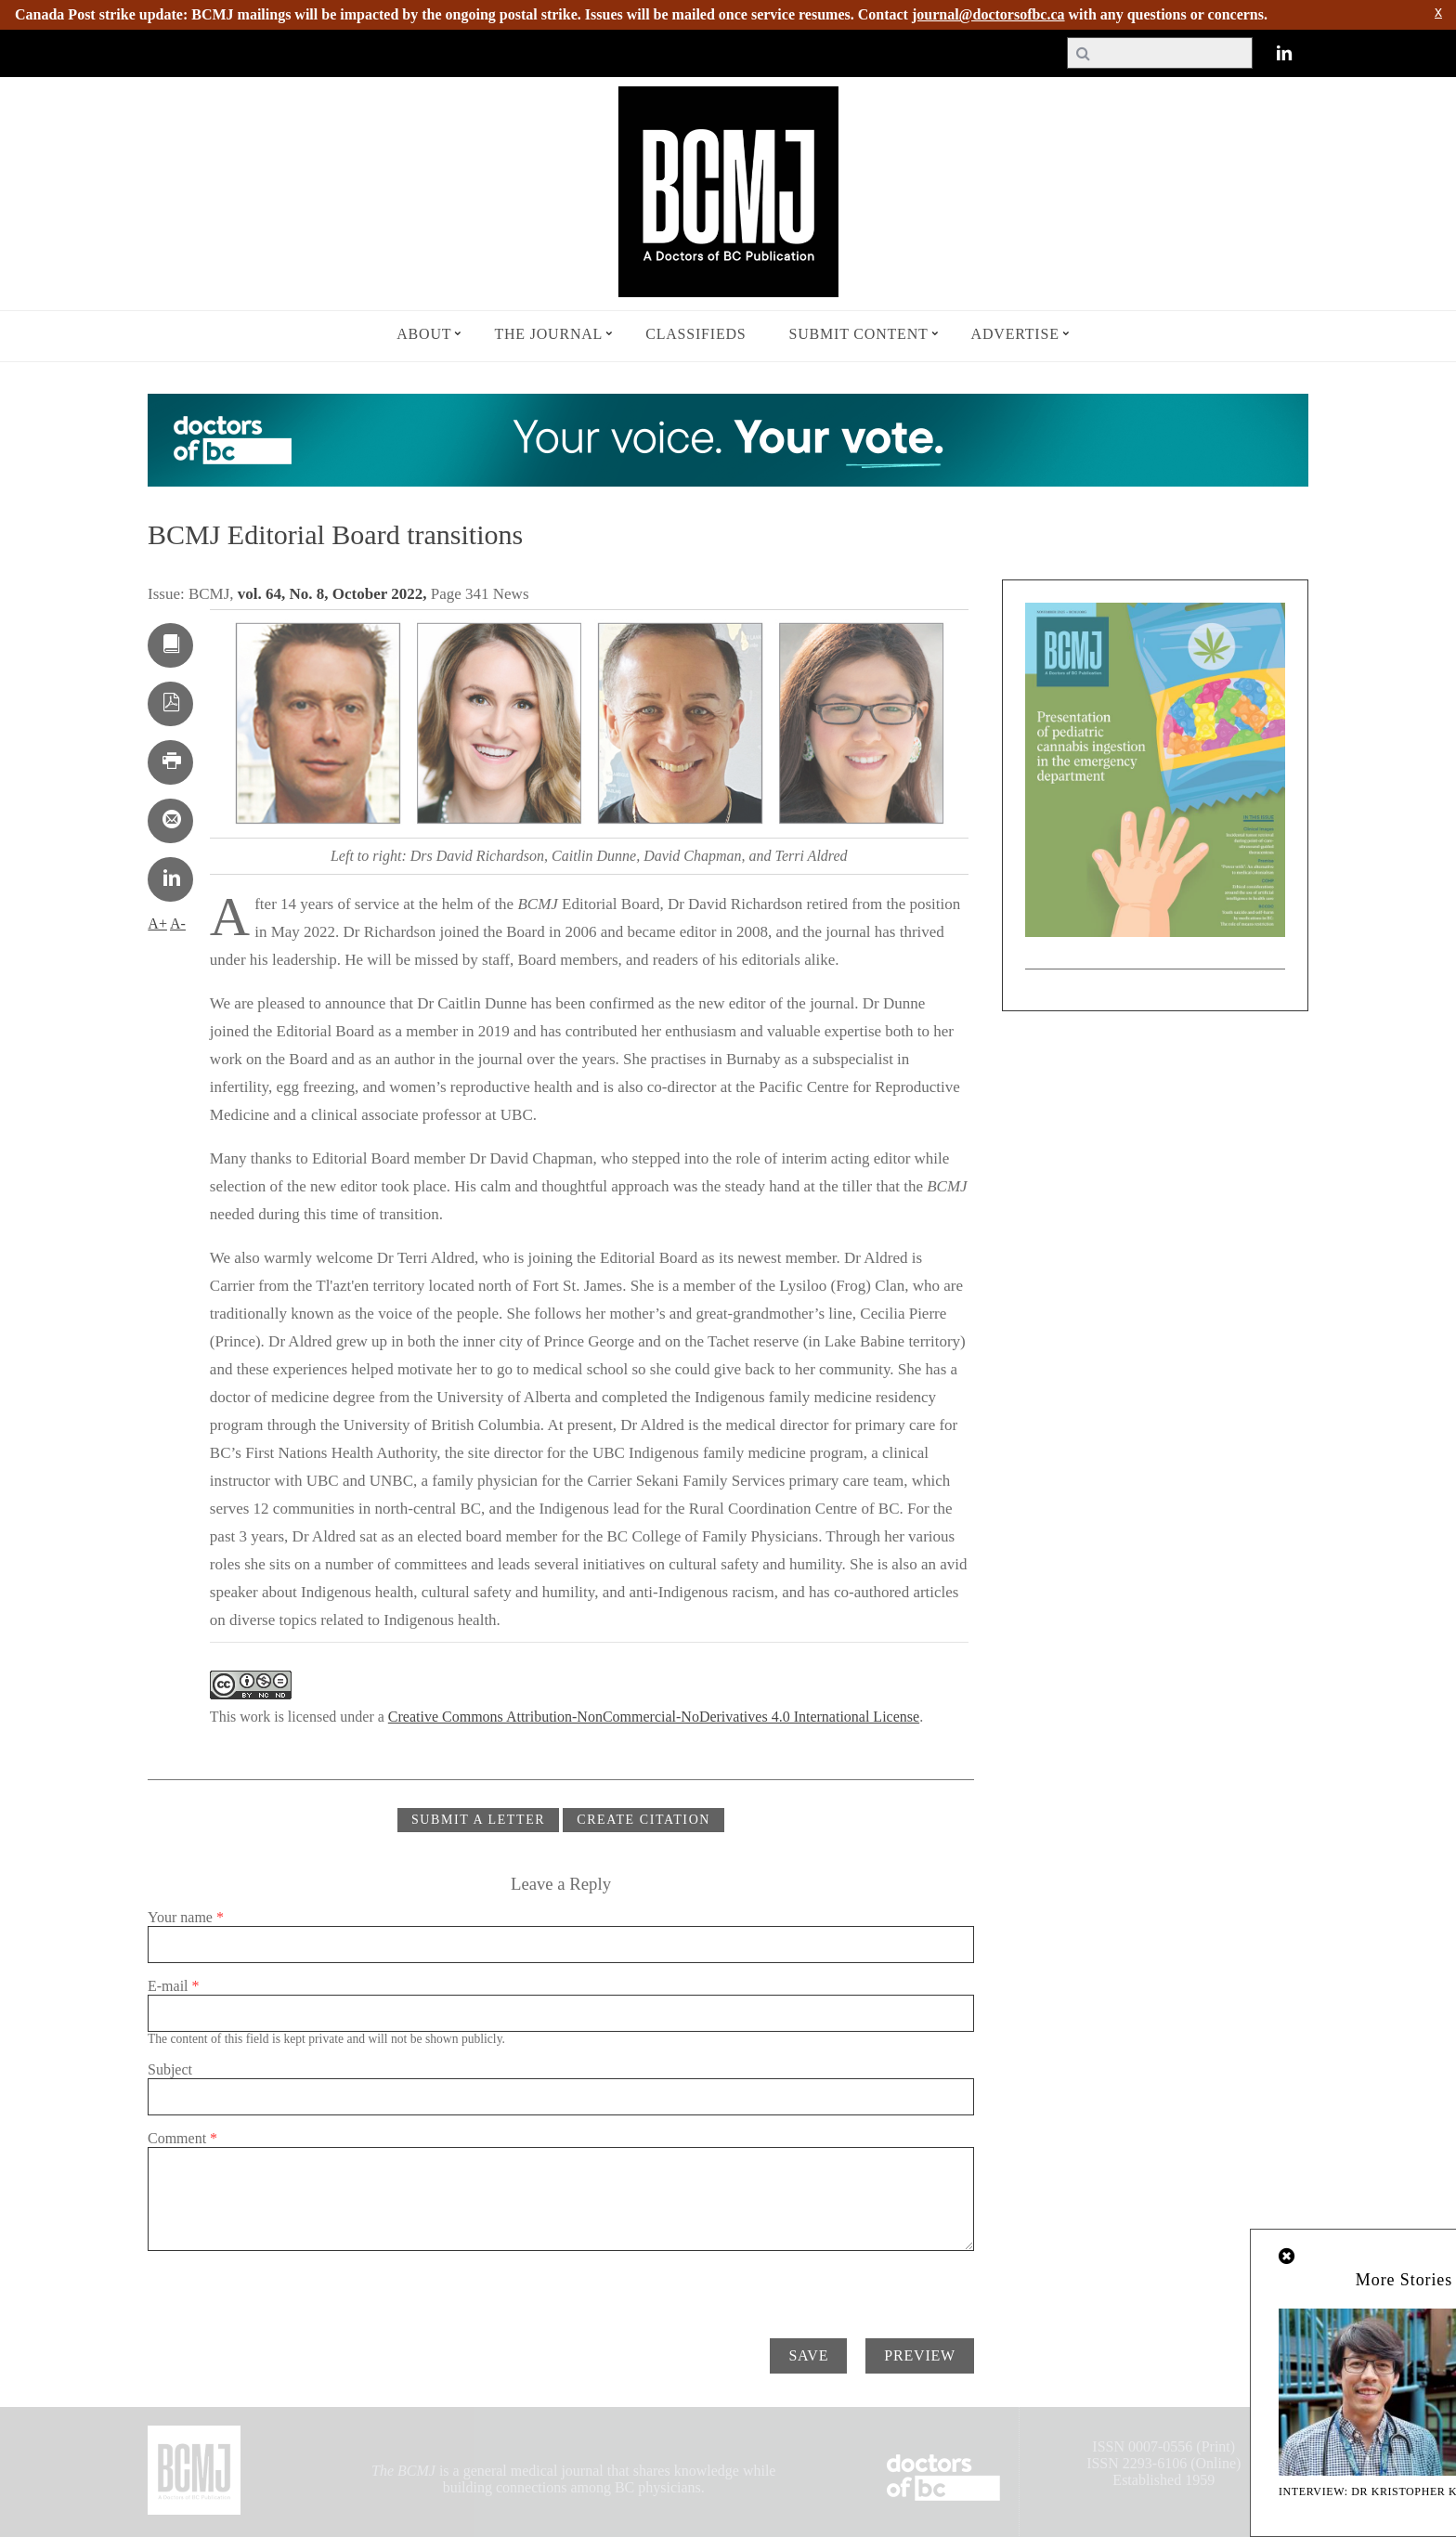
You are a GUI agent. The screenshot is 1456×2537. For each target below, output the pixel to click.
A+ (157, 923)
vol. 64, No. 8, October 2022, (334, 594)
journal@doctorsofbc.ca (988, 14)
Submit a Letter (478, 1820)
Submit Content (859, 334)
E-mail (174, 1986)
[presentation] (289, 2287)
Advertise (1015, 334)
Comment (182, 2138)
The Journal (548, 334)
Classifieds (695, 334)
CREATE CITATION (643, 1820)
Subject (170, 2069)
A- (178, 923)
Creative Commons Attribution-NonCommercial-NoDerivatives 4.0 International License (653, 1716)
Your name (186, 1917)
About (423, 334)
